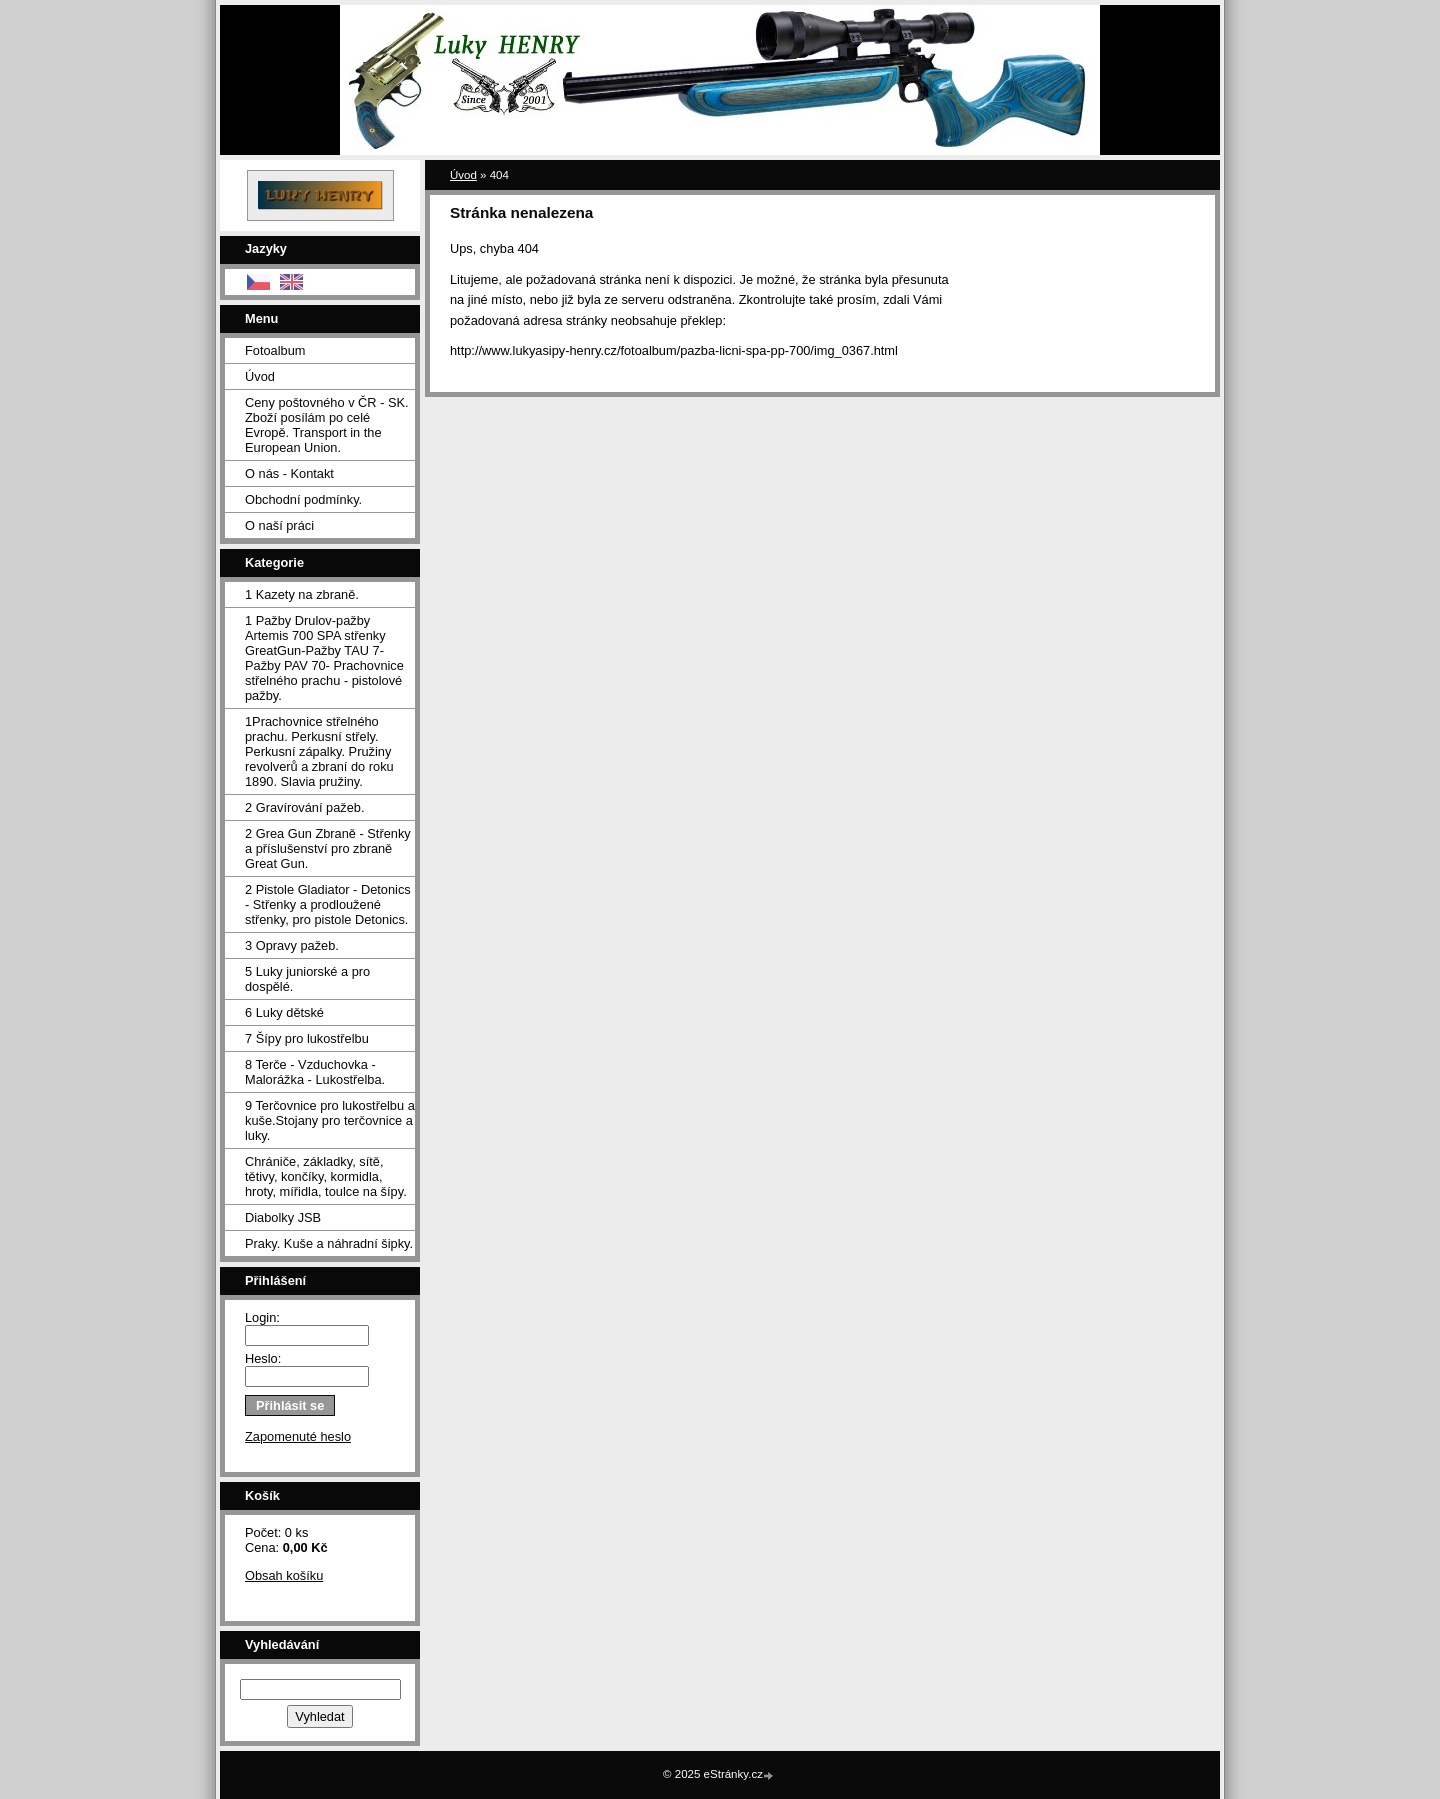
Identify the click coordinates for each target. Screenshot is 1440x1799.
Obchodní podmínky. (303, 499)
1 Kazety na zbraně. (302, 594)
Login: (262, 1317)
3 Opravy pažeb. (292, 945)
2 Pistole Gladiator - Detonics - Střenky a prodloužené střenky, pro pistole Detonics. (328, 904)
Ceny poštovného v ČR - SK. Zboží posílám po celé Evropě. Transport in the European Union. (327, 425)
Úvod (260, 376)
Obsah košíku (284, 1575)
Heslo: (263, 1358)
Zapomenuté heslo (298, 1436)
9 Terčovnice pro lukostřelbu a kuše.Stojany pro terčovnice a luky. (330, 1120)
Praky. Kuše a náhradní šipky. (329, 1243)
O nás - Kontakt (289, 473)
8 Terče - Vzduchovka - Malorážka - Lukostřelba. (315, 1072)
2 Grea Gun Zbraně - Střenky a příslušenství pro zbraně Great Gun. (328, 848)
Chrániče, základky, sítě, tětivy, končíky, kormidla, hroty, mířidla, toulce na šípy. (326, 1176)
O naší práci (279, 525)
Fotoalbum (275, 350)
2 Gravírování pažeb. (305, 807)
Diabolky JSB (283, 1217)
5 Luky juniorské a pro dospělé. (307, 979)
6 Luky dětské (284, 1012)
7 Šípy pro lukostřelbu (307, 1038)
